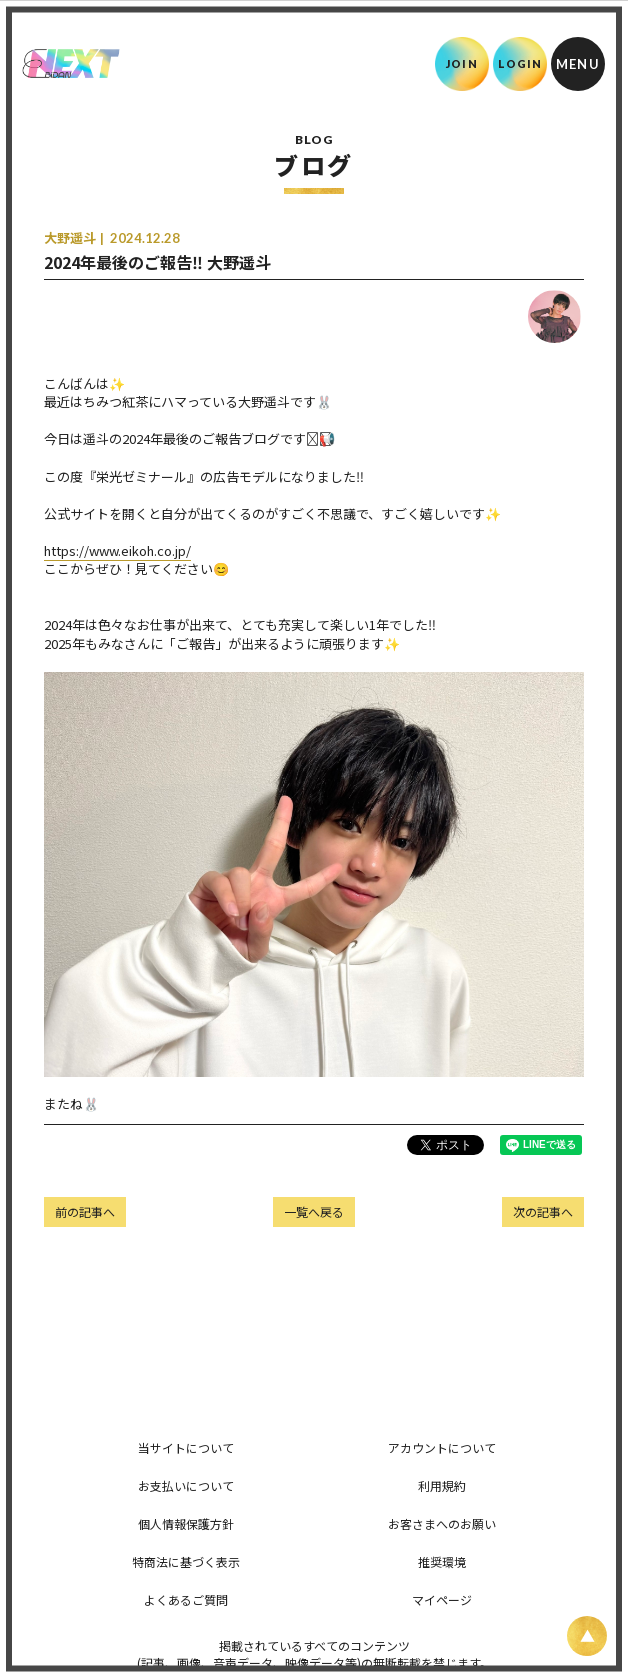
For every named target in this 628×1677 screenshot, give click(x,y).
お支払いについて (186, 1485)
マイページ (442, 1599)
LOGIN (520, 63)
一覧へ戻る (314, 1211)
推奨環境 (442, 1561)
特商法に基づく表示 (186, 1561)
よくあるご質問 (186, 1599)
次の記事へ (543, 1211)
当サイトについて (186, 1447)
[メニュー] (578, 64)
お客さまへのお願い (442, 1523)
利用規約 (442, 1485)
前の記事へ (85, 1211)
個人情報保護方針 (186, 1523)
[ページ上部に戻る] (587, 1636)
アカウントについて (442, 1447)
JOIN (461, 63)
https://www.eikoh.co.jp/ (117, 550)
